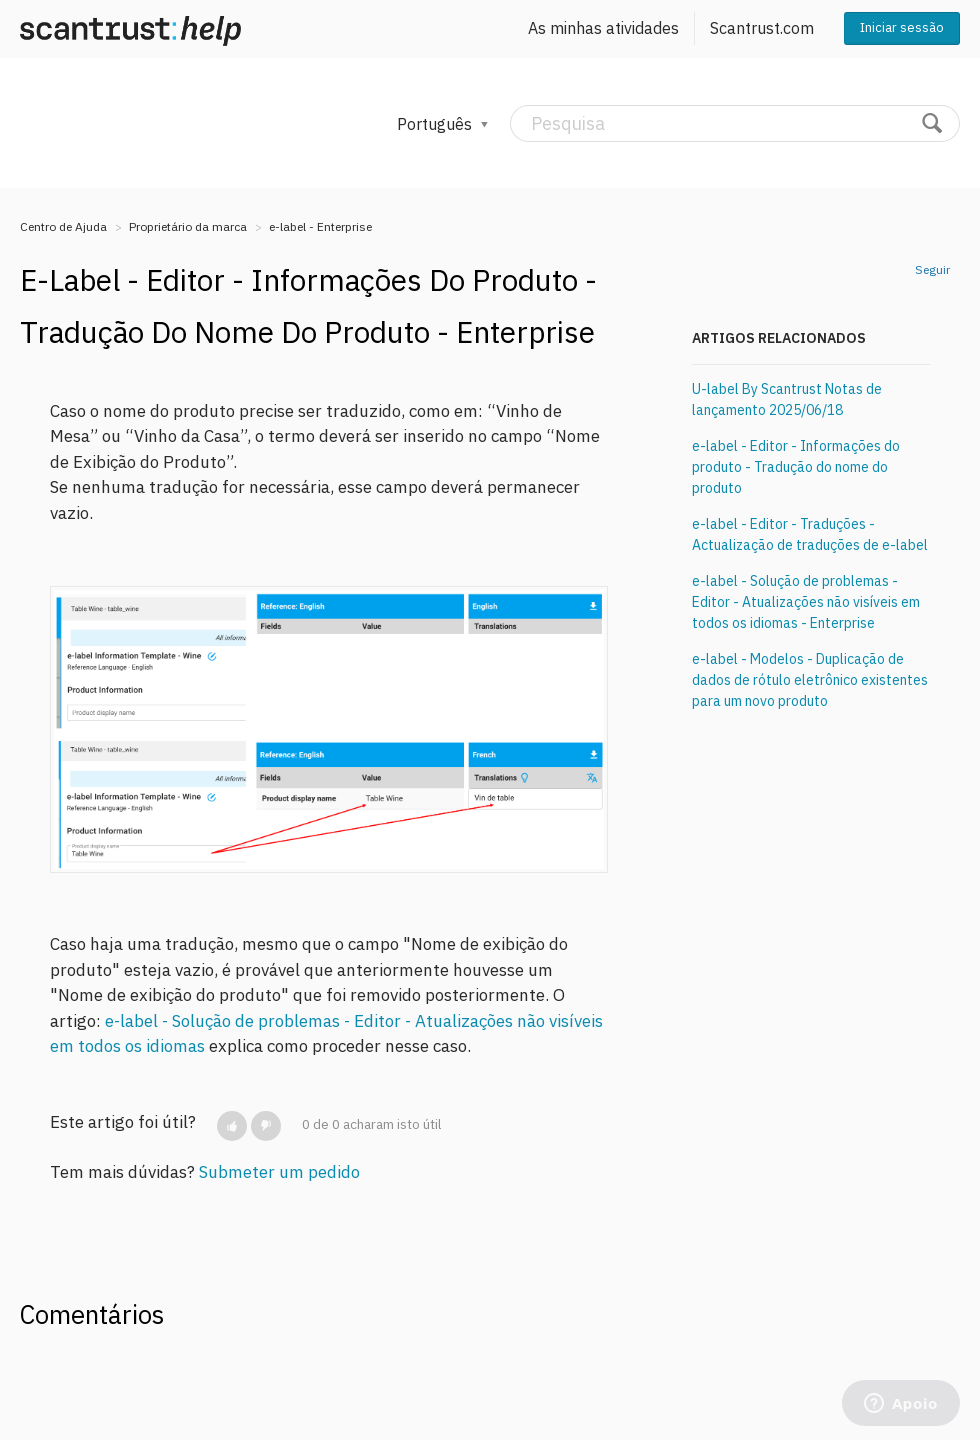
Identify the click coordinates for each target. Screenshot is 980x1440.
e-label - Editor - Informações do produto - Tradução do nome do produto (796, 467)
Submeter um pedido (279, 1172)
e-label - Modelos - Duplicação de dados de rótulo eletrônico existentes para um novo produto (810, 680)
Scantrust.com (762, 28)
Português (436, 124)
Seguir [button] (932, 269)
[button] (232, 1126)
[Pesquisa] (735, 123)
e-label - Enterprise (320, 226)
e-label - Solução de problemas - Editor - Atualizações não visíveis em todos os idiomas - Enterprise (806, 602)
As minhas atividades (603, 28)
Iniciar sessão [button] (902, 27)
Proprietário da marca (188, 226)
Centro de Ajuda (63, 226)
